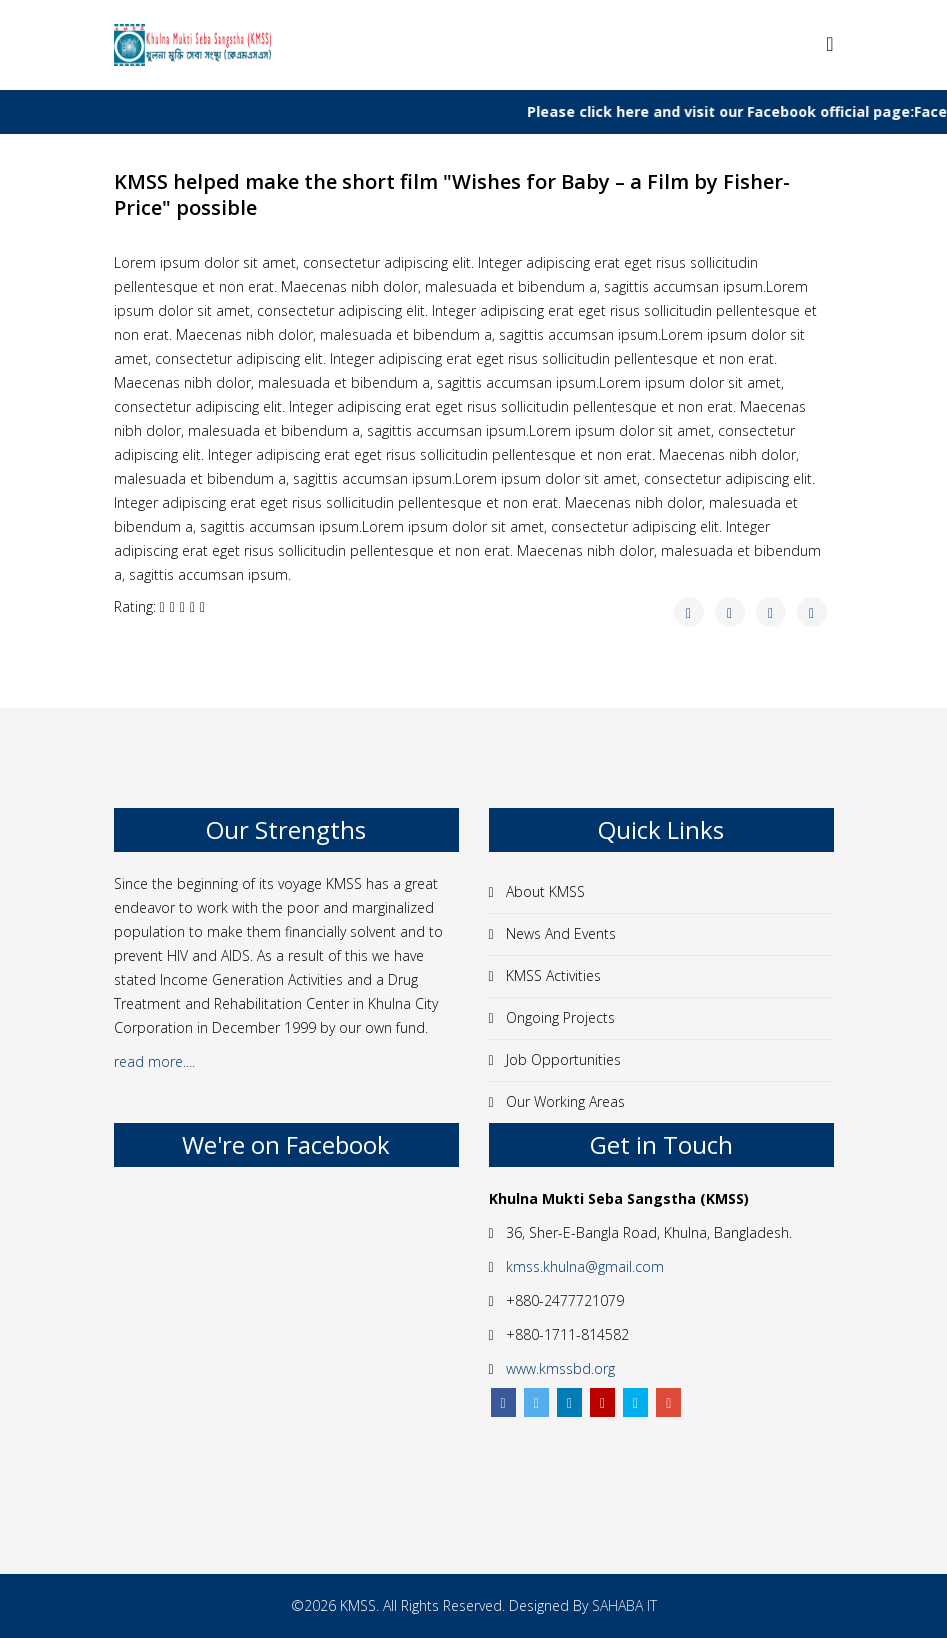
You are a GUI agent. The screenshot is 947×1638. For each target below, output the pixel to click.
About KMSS (543, 891)
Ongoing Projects (558, 1017)
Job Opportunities (561, 1059)
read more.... (156, 1061)
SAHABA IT (624, 1605)
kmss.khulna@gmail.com (585, 1266)
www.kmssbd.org (560, 1368)
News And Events (559, 933)
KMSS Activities (551, 975)
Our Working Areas (563, 1101)
